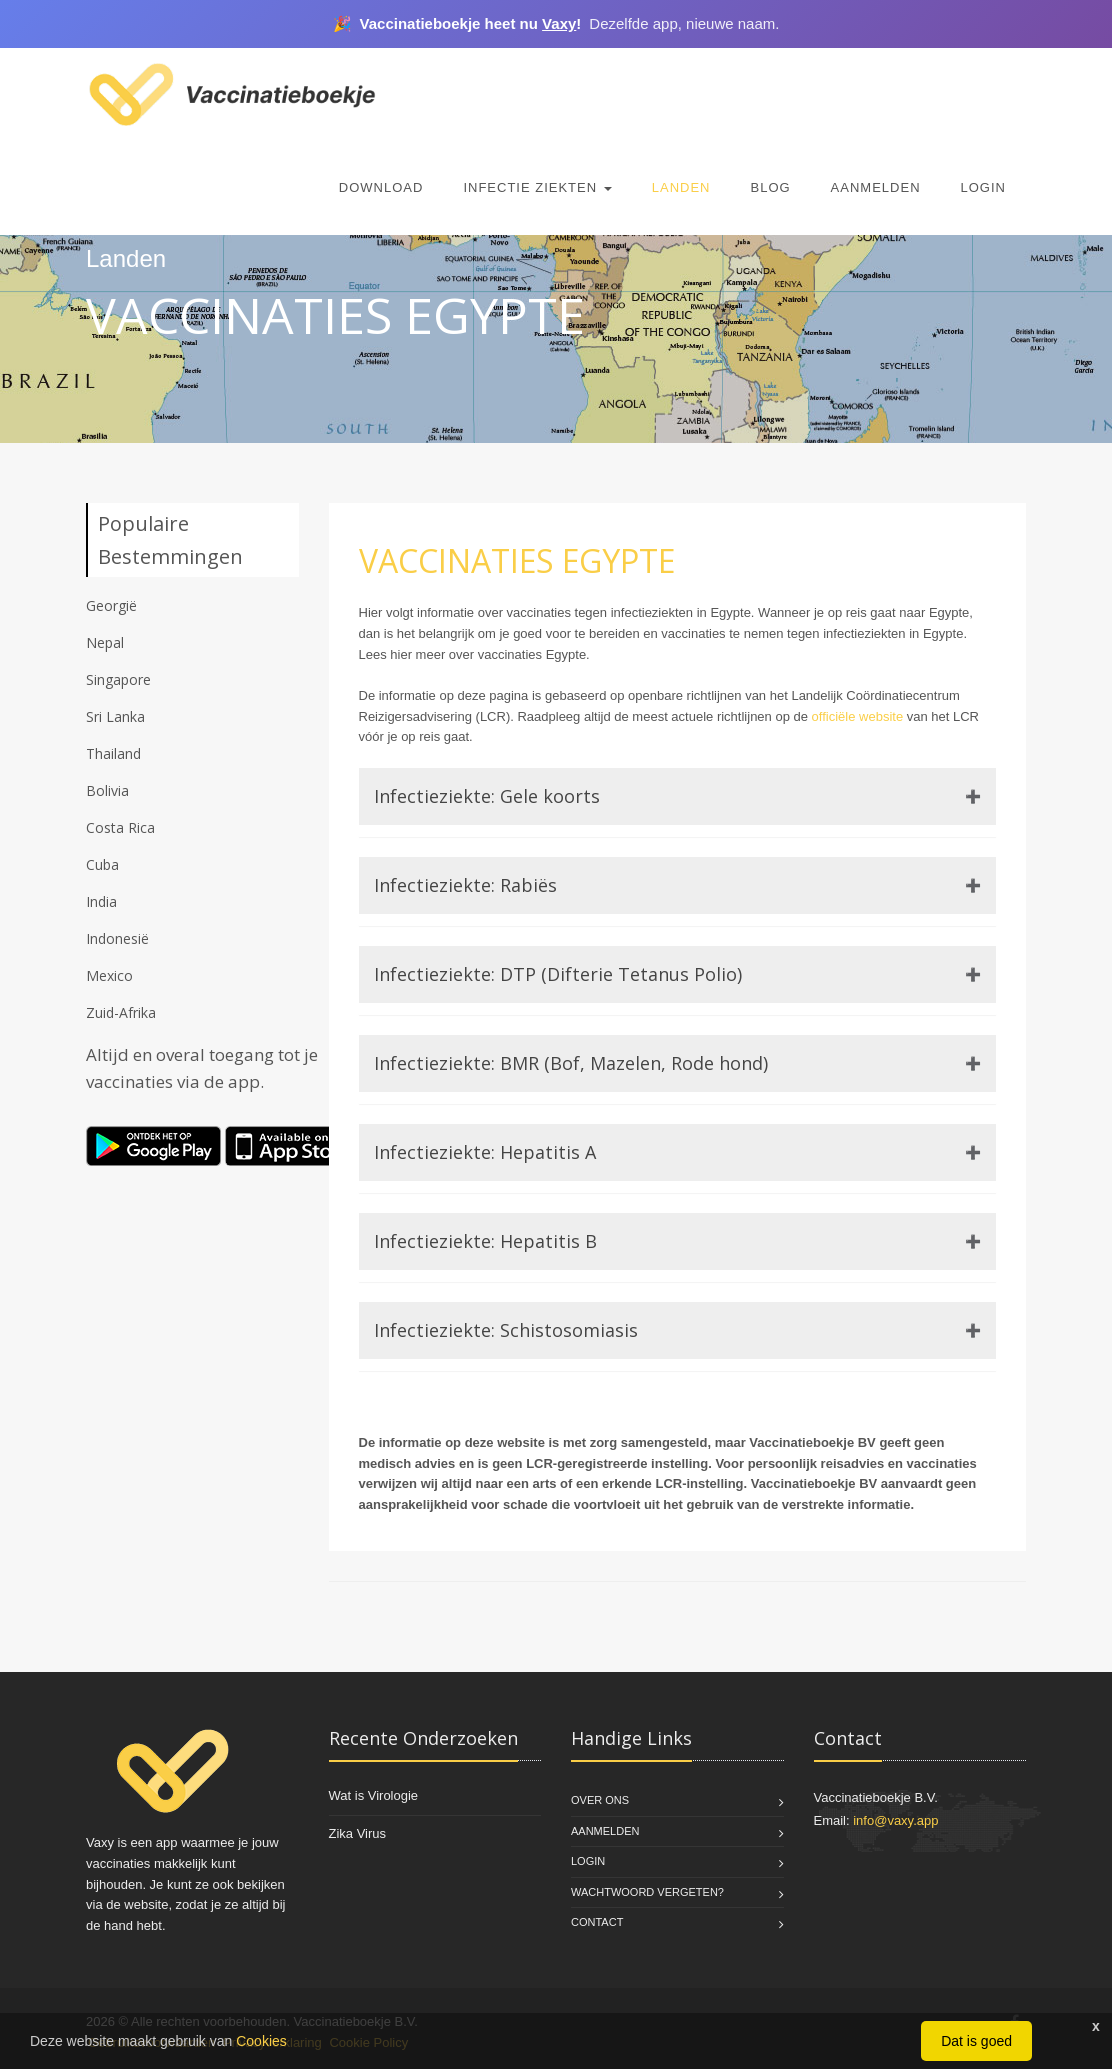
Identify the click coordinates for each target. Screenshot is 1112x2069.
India (101, 901)
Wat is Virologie (374, 1795)
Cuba (102, 864)
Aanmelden (876, 187)
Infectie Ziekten (537, 187)
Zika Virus (358, 1833)
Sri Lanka (115, 716)
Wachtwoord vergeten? (647, 1892)
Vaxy (559, 23)
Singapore (118, 679)
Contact (597, 1922)
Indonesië (117, 938)
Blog (770, 187)
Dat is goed (976, 2041)
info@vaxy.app (895, 1820)
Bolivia (107, 790)
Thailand (113, 753)
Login (983, 187)
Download (381, 187)
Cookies (261, 2041)
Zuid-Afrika (121, 1012)
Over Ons (600, 1800)
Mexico (109, 975)
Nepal (105, 642)
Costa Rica (120, 827)
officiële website (858, 716)
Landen (681, 187)
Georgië (111, 605)
